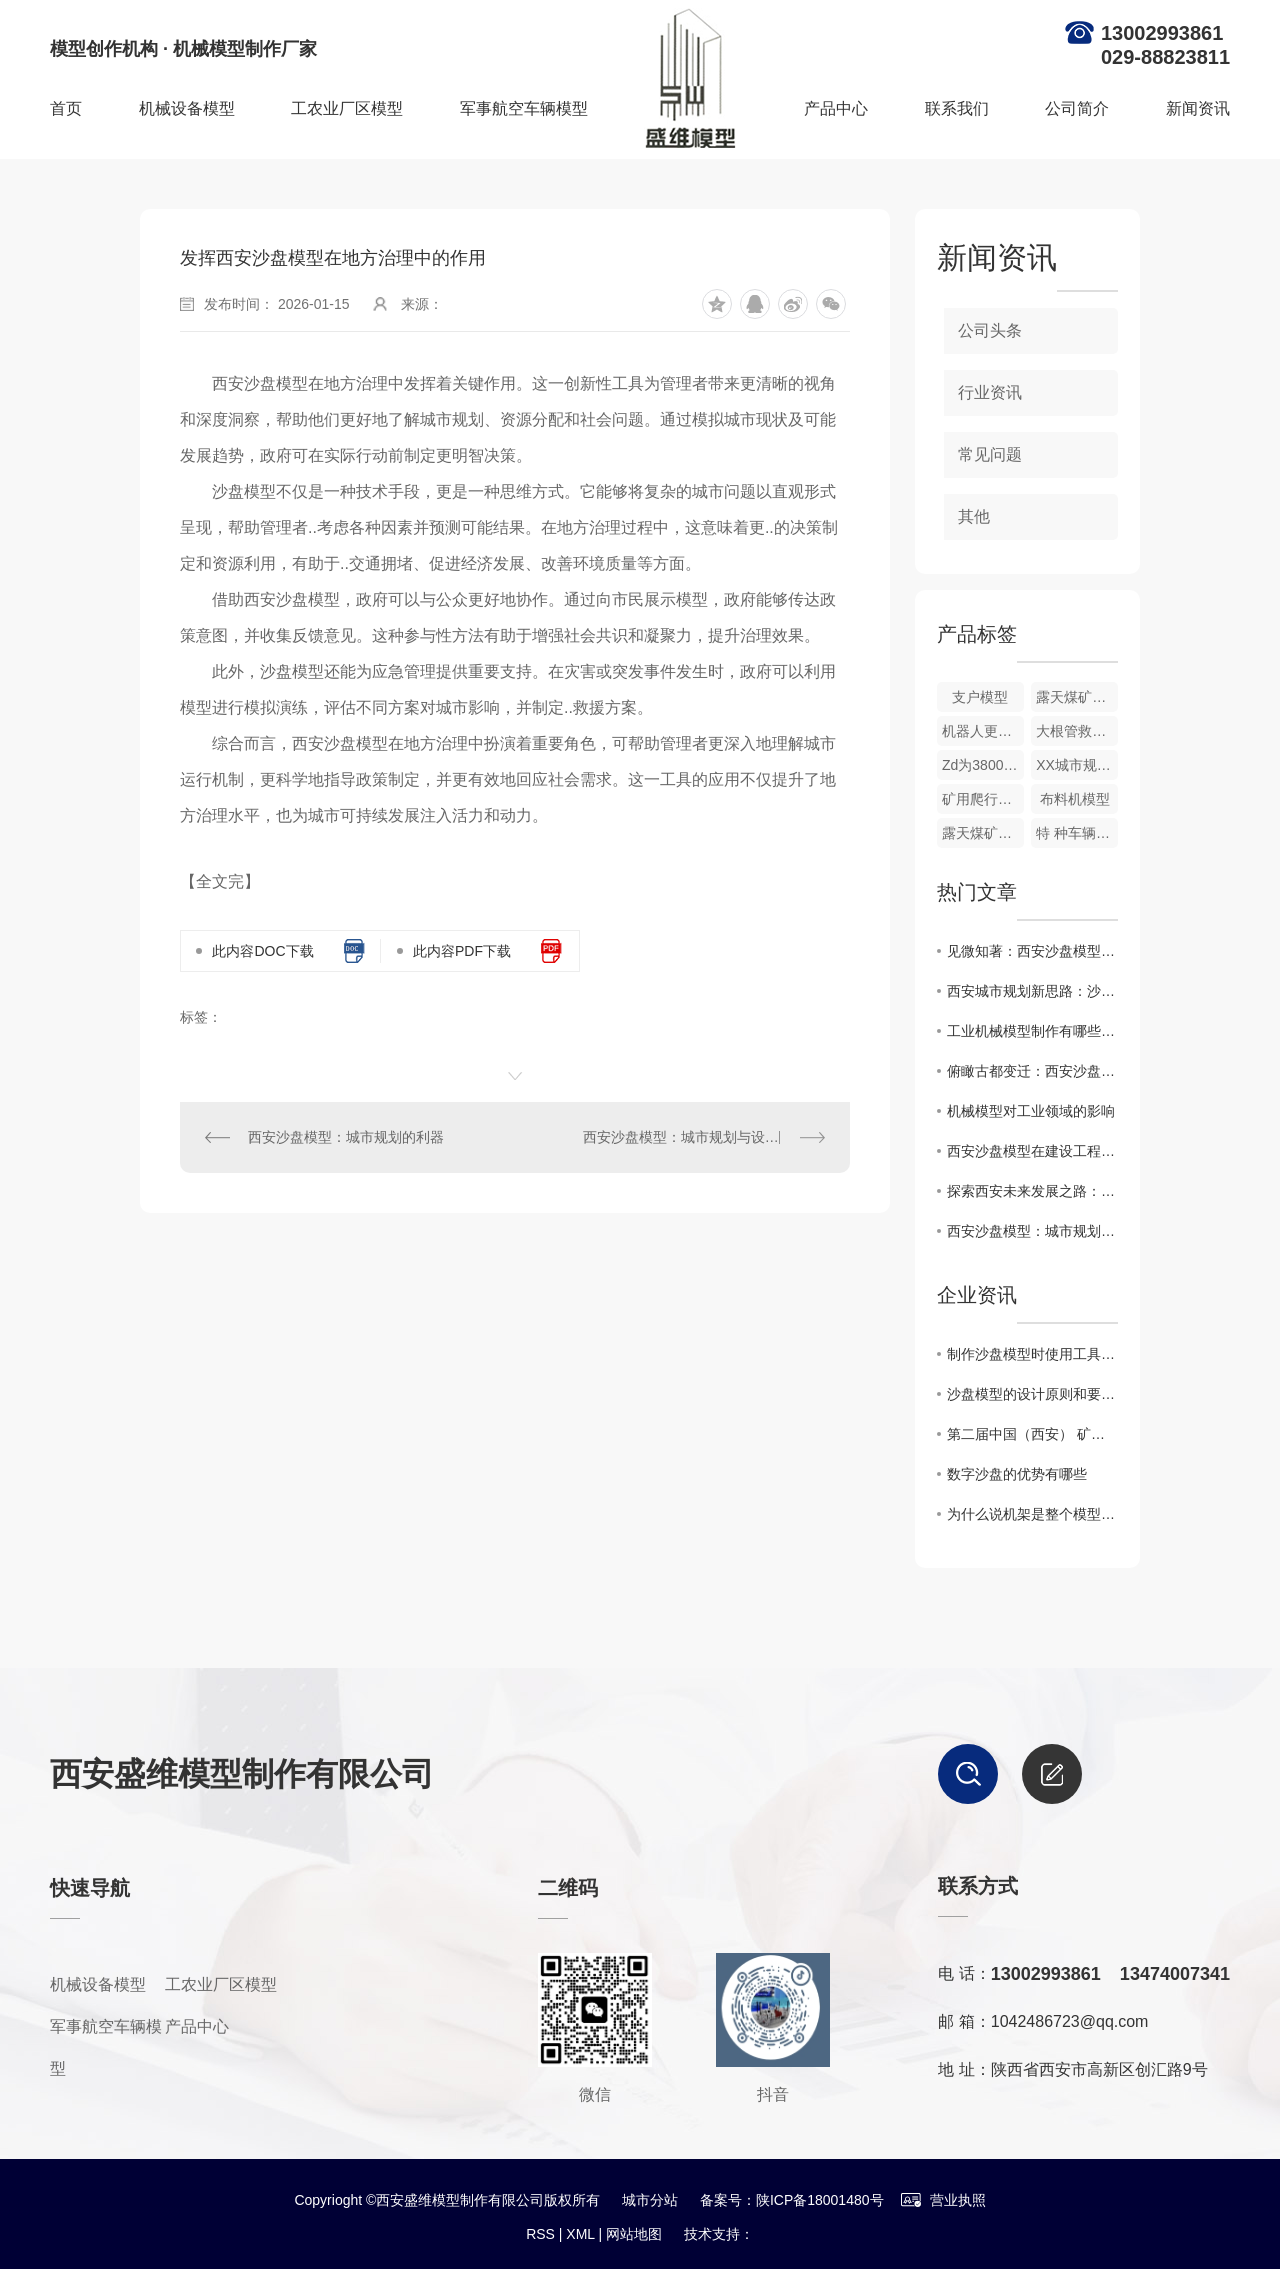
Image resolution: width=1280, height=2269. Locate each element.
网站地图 (634, 2234)
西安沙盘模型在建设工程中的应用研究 (1032, 1151)
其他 (974, 516)
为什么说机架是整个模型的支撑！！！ (1032, 1514)
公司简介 (1077, 108)
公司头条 (990, 330)
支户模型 (980, 697)
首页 (66, 108)
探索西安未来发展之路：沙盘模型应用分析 (1032, 1191)
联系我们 (957, 108)
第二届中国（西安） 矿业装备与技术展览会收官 (1032, 1434)
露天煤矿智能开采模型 (983, 833)
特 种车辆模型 (1077, 833)
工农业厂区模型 (347, 108)
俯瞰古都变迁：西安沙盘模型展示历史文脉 (1032, 1071)
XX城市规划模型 (1077, 765)
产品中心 (836, 108)
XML (580, 2234)
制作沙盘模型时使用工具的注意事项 (1032, 1354)
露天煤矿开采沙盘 (1077, 697)
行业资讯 (990, 392)
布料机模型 (1075, 799)
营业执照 (943, 2200)
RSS (540, 2234)
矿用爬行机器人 (983, 799)
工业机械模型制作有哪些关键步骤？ (1032, 1031)
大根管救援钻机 (1077, 731)
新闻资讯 (1198, 108)
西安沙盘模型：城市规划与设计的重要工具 (704, 1137)
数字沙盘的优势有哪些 (1017, 1474)
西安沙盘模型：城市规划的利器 (346, 1137)
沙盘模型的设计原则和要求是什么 (1032, 1394)
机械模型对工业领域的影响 (1031, 1111)
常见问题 (990, 454)
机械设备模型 (187, 108)
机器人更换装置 (983, 731)
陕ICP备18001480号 (820, 2200)
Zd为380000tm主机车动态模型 (983, 765)
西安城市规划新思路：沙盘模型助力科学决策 (1032, 991)
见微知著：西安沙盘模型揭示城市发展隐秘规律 (1032, 951)
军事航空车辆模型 (524, 108)
